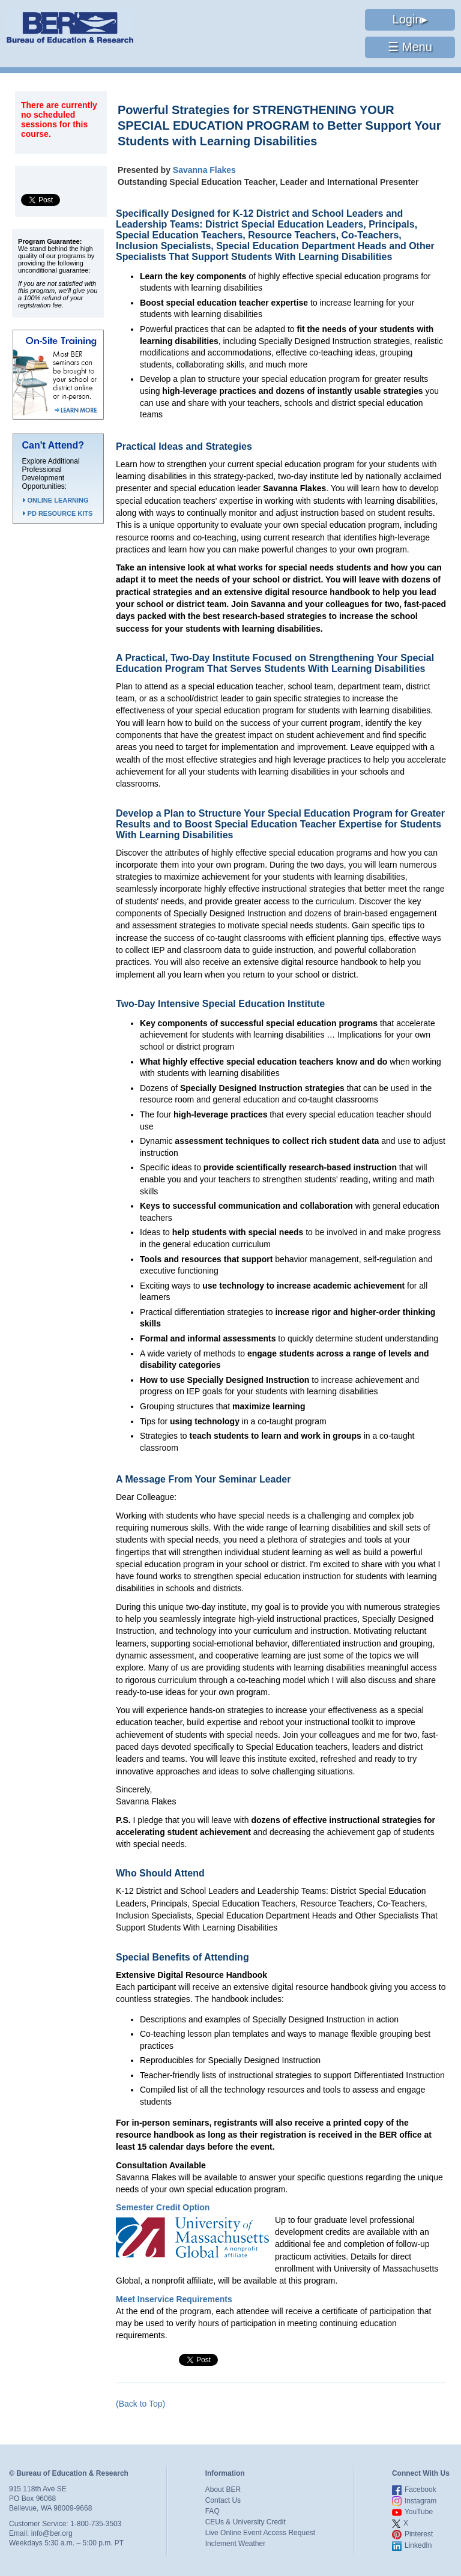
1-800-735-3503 (95, 2524)
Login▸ (410, 19)
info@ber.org (52, 2533)
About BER (223, 2489)
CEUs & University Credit (245, 2522)
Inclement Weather (235, 2543)
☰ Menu (410, 46)
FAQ (212, 2511)
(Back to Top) (140, 2403)
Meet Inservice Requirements (174, 2299)
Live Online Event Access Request (260, 2533)
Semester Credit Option (162, 2207)
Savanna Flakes (204, 170)
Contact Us (223, 2500)
